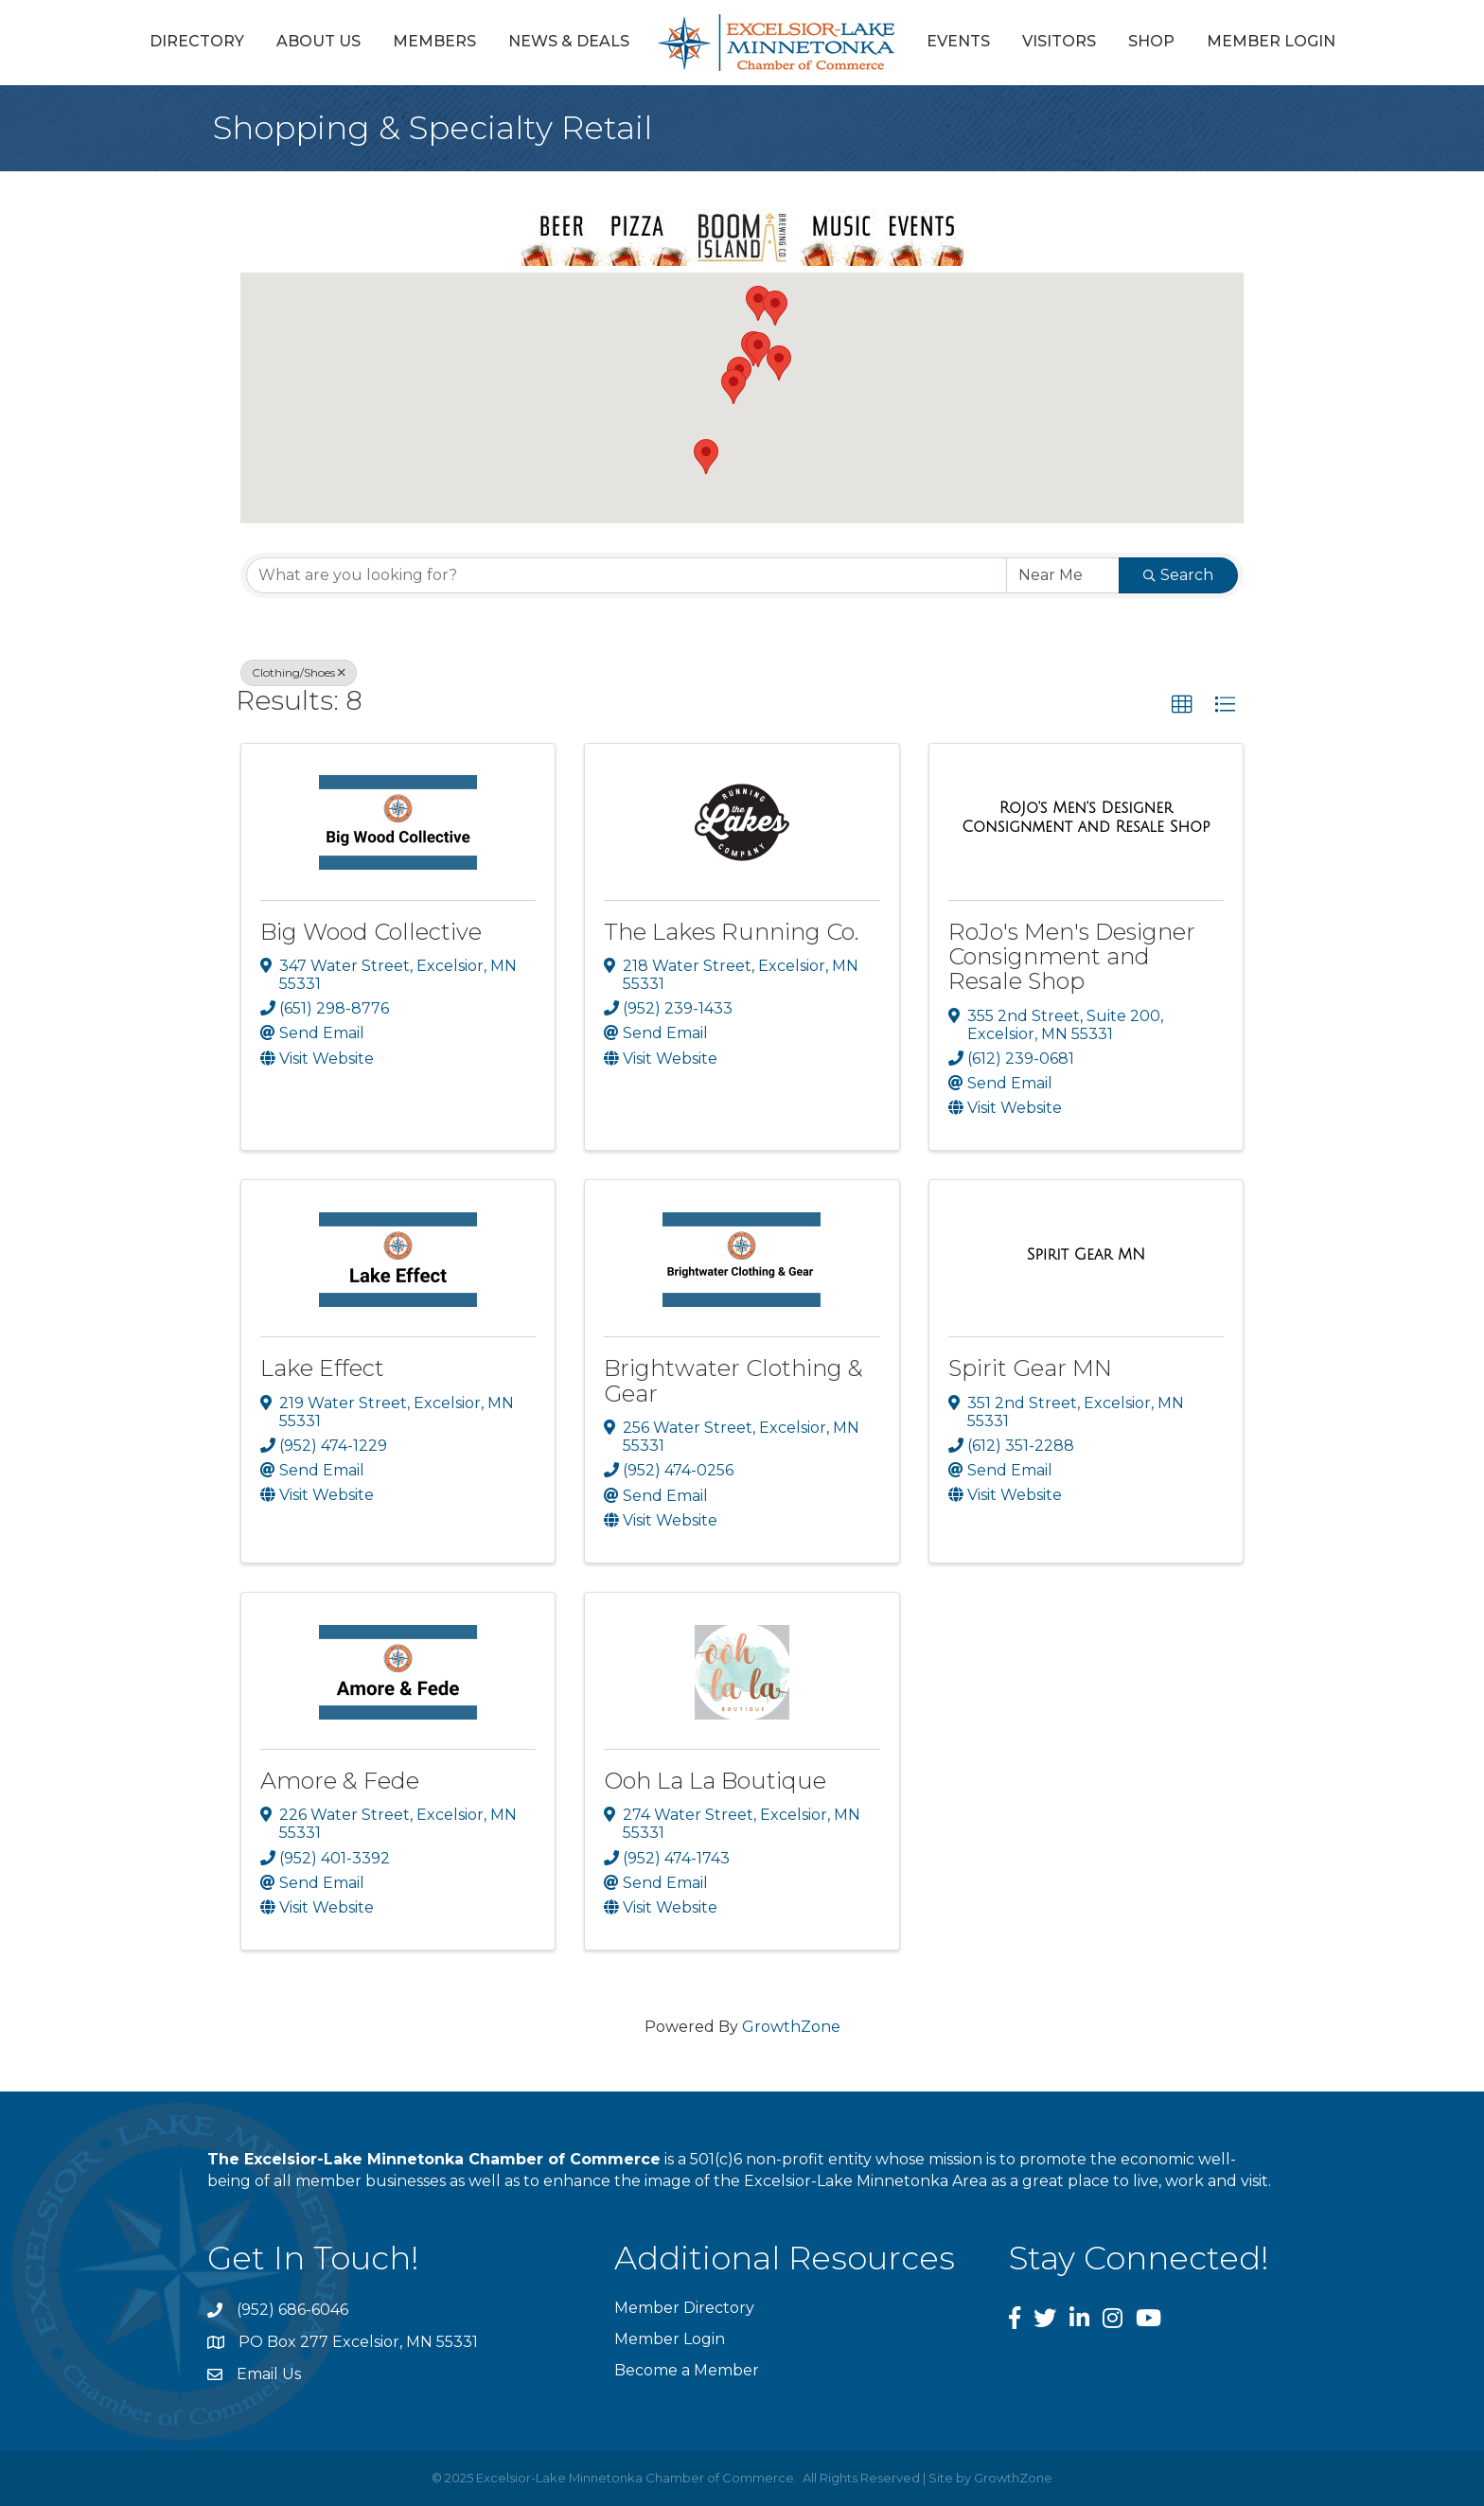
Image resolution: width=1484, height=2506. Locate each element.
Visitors (1059, 41)
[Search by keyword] (626, 575)
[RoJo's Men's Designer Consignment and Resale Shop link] (1086, 817)
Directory (197, 41)
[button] (758, 349)
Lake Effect (322, 1368)
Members (434, 41)
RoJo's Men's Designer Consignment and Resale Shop (1071, 957)
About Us (318, 41)
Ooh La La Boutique (715, 1780)
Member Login (1271, 41)
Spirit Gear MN (1030, 1368)
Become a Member (686, 2370)
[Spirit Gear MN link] (1086, 1254)
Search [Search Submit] (1178, 575)
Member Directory (684, 2308)
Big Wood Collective (371, 931)
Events (958, 41)
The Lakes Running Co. (731, 931)
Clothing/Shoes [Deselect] (298, 672)
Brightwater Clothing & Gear (733, 1380)
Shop (1151, 41)
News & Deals (568, 41)
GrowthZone (791, 2027)
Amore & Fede (339, 1780)
